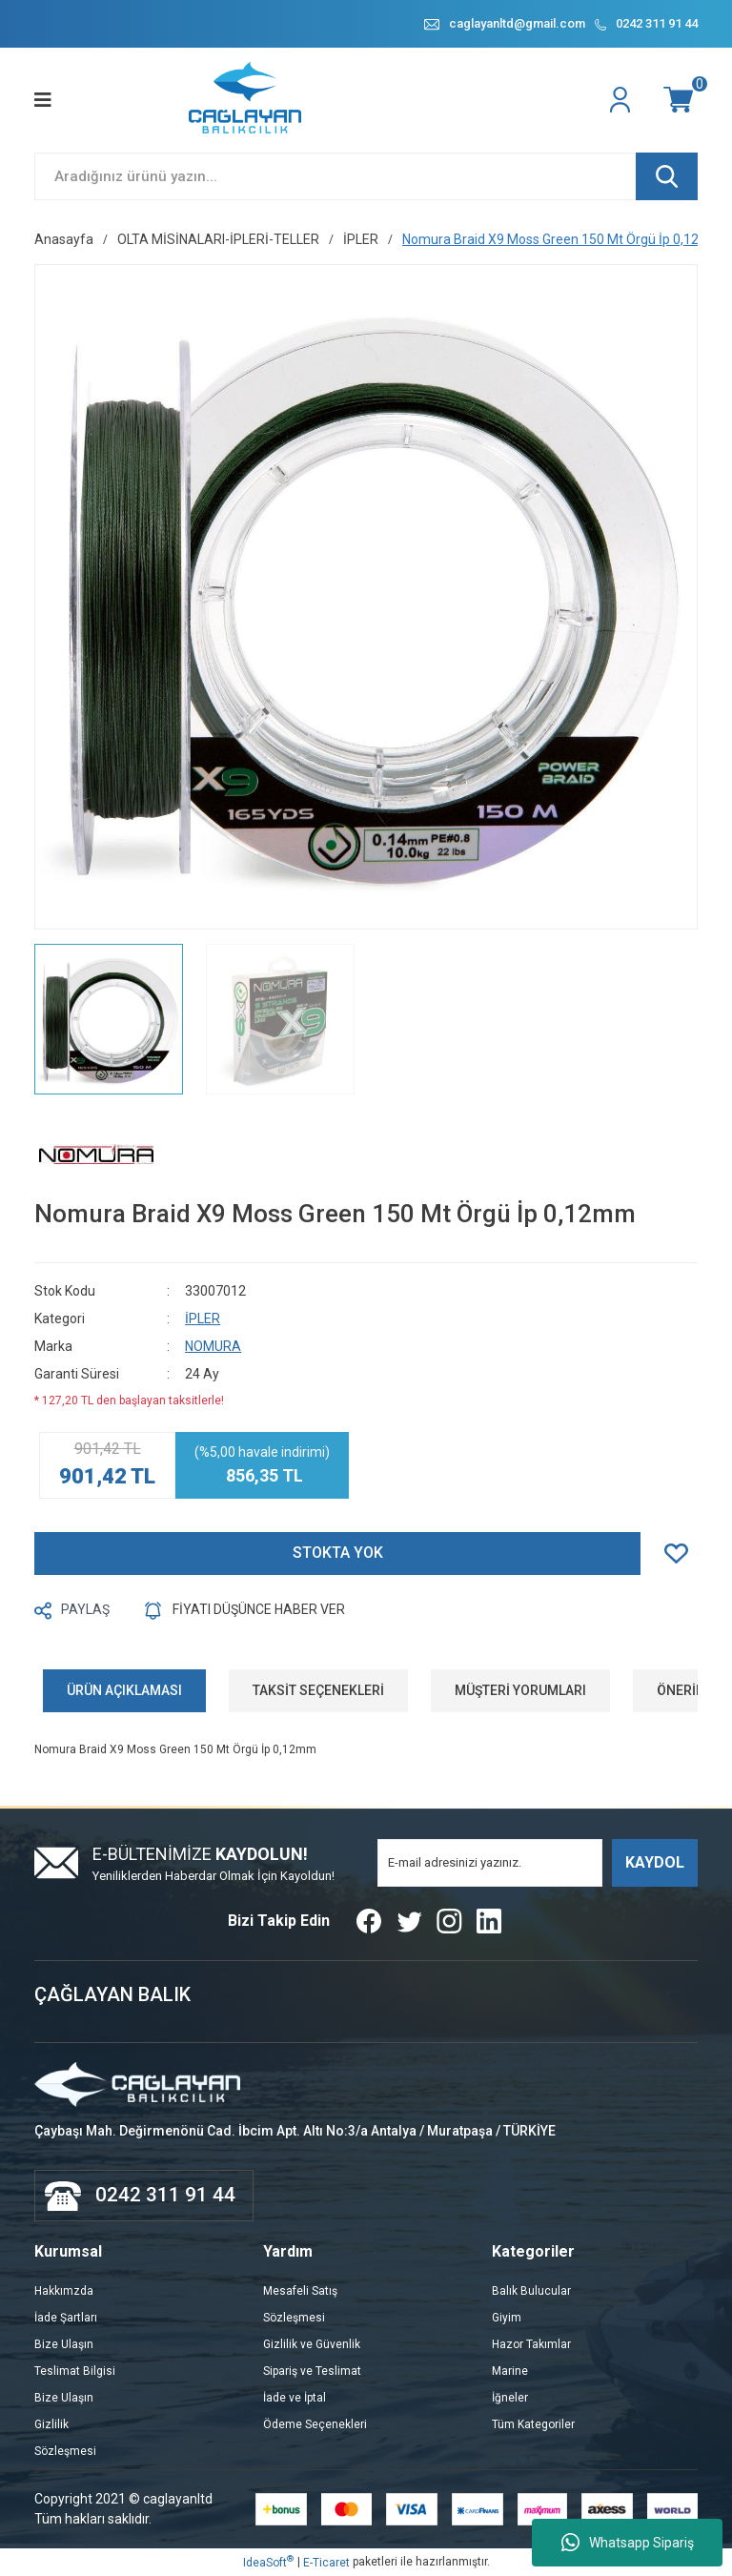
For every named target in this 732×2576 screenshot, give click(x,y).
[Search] (366, 176)
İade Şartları (65, 2317)
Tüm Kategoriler (533, 2424)
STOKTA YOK (338, 1553)
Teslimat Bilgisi (74, 2371)
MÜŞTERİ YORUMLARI (520, 1690)
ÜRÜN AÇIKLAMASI (124, 1690)
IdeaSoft (268, 2561)
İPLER (202, 1318)
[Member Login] (622, 100)
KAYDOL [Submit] (654, 1862)
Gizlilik (51, 2424)
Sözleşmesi (65, 2451)
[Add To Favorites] (681, 1553)
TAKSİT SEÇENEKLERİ (318, 1690)
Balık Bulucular (531, 2291)
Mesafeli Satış (300, 2291)
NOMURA (213, 1346)
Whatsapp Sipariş (627, 2542)
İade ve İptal (294, 2397)
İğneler (510, 2397)
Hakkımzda (63, 2291)
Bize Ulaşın (63, 2344)
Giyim (506, 2317)
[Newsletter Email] (489, 1863)
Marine (510, 2371)
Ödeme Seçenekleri (315, 2424)
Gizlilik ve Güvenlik (311, 2344)
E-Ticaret (326, 2562)
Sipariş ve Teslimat (312, 2371)
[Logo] (246, 100)
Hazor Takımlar (531, 2344)
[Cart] (680, 100)
